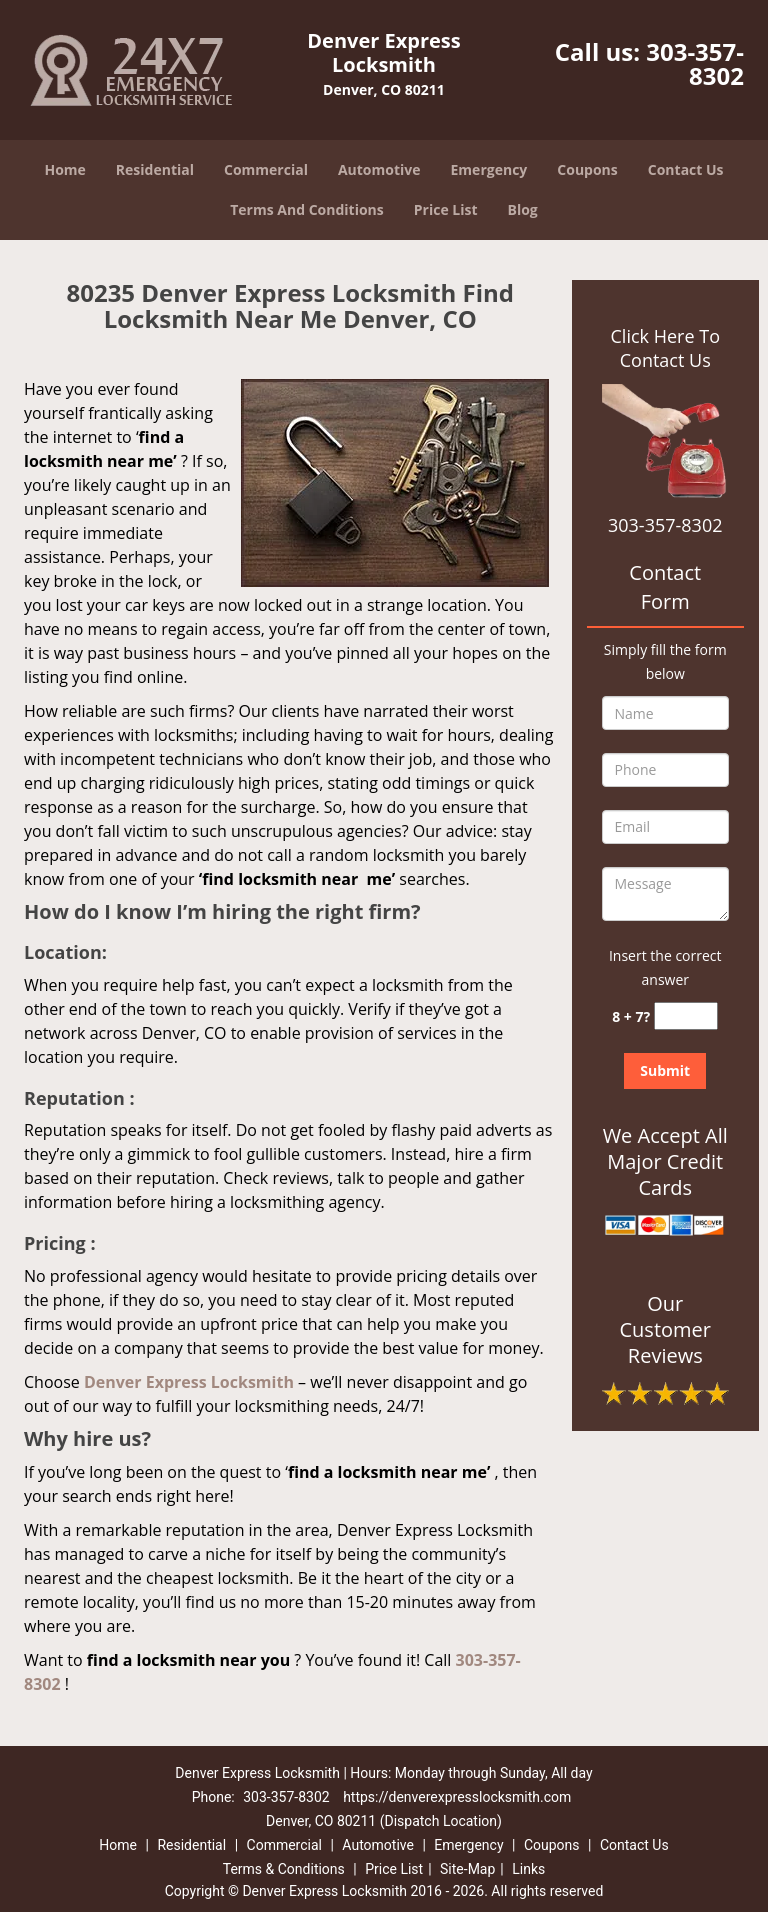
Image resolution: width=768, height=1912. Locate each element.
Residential (155, 169)
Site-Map (467, 1869)
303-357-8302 (695, 63)
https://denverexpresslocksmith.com (457, 1797)
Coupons (587, 169)
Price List (446, 209)
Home (64, 169)
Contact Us (686, 169)
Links (528, 1869)
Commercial (266, 169)
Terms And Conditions (307, 209)
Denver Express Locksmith (189, 1382)
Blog (523, 209)
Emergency (489, 169)
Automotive (379, 169)
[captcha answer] (686, 1016)
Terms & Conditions (284, 1869)
